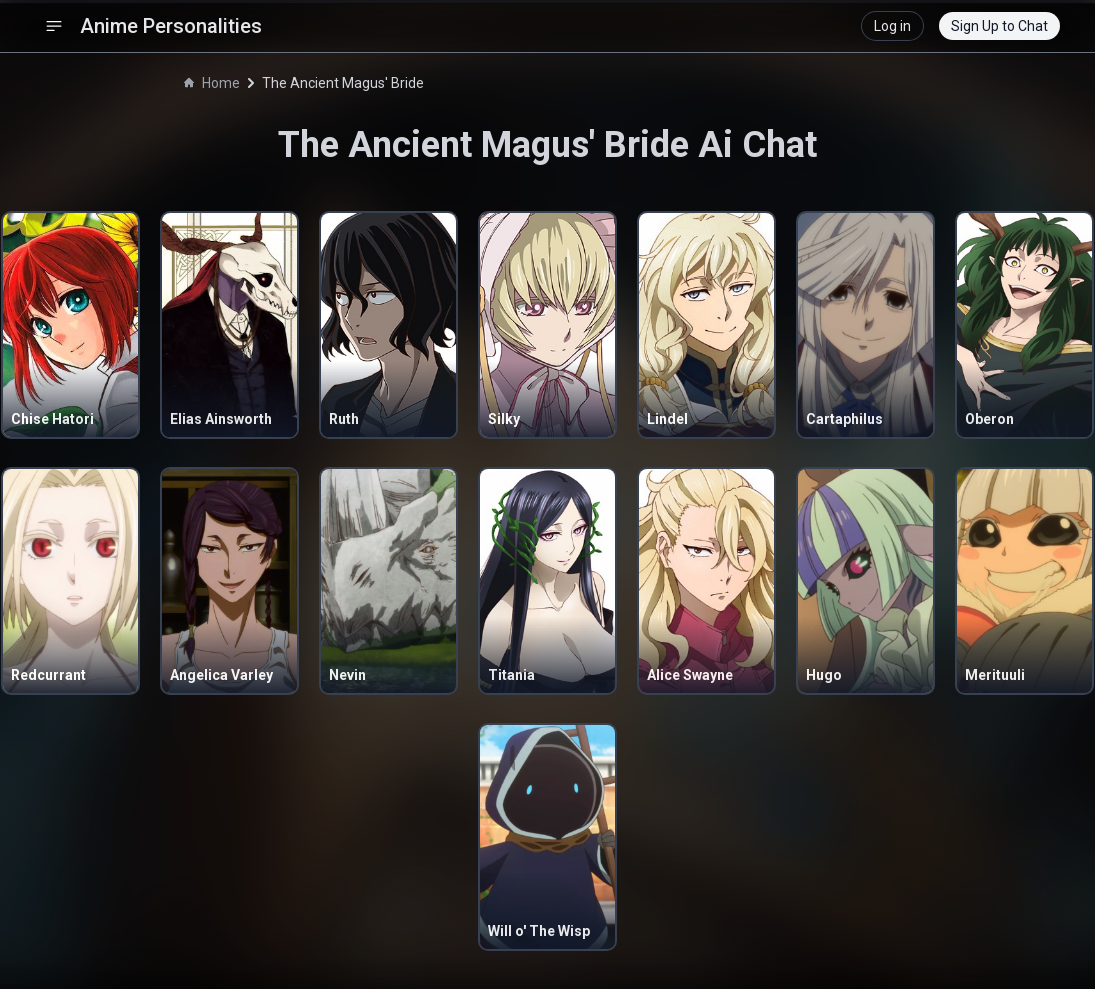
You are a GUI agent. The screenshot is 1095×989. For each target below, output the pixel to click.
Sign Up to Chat (999, 26)
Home (212, 83)
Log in (892, 26)
